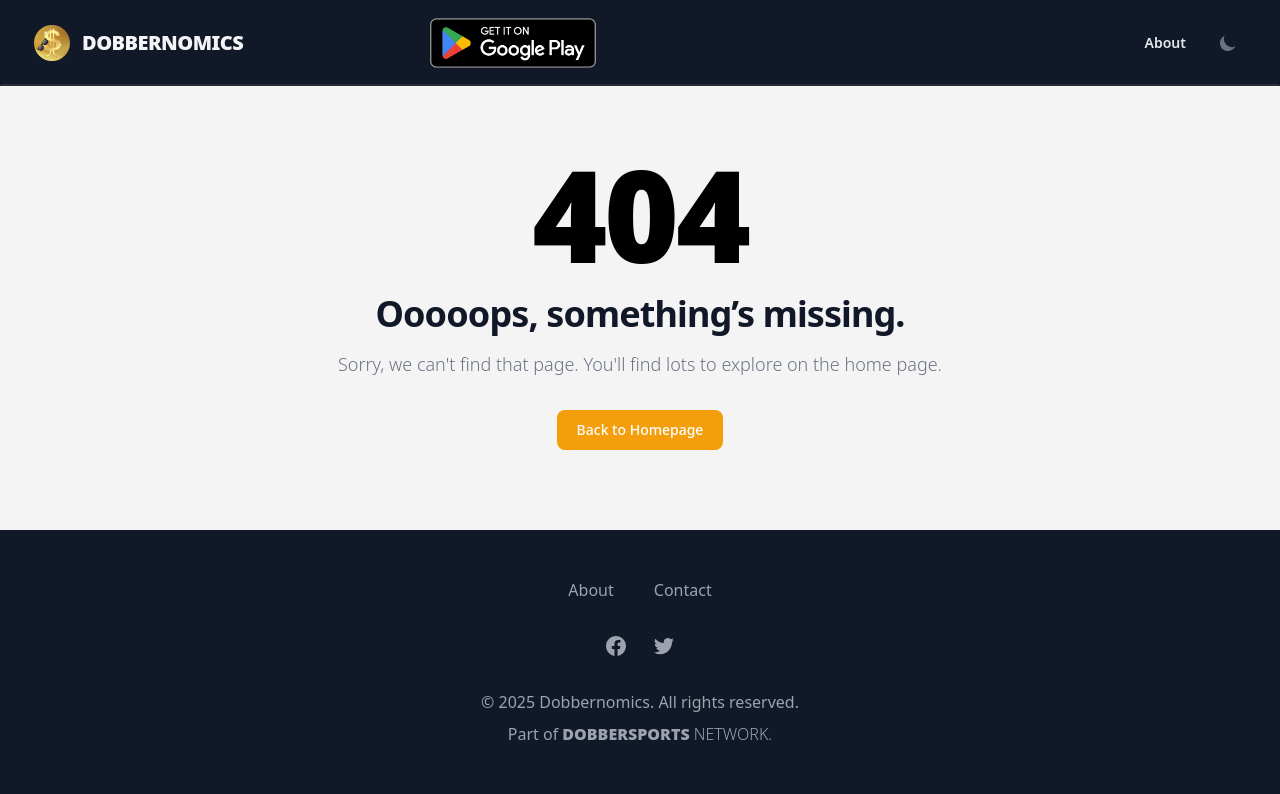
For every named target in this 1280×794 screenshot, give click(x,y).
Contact (683, 590)
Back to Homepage (640, 429)
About (1165, 42)
